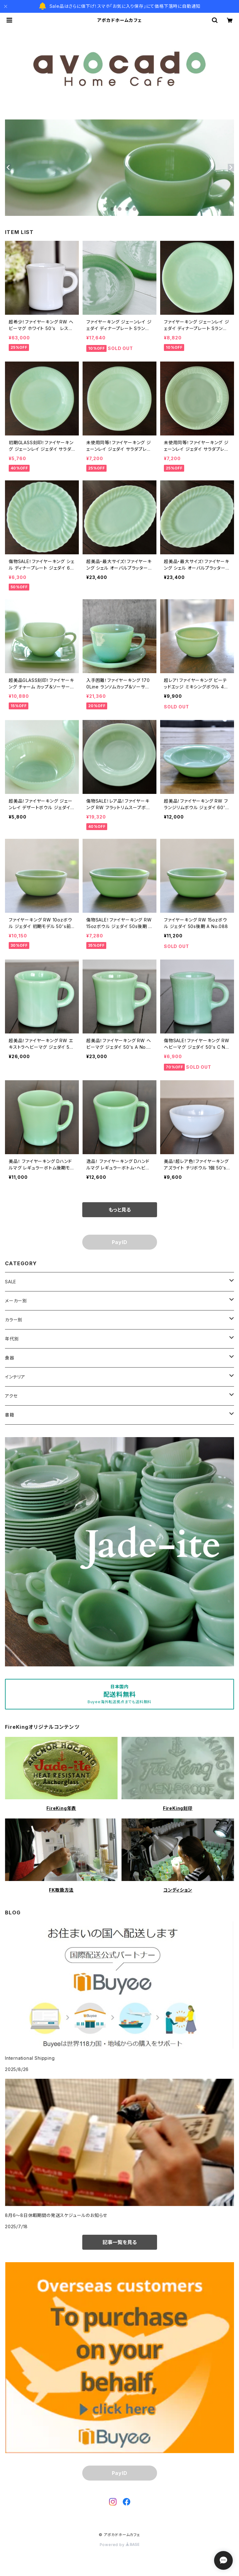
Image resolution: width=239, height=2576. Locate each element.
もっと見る (119, 1210)
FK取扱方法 (61, 1890)
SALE (10, 1281)
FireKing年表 (61, 1808)
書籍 (9, 1414)
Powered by (120, 2544)
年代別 (12, 1338)
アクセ (11, 1395)
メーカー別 (16, 1300)
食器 (9, 1357)
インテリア (15, 1376)
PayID (119, 1242)
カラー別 (13, 1319)
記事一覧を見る (120, 2242)
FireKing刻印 (178, 1808)
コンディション (177, 1890)
